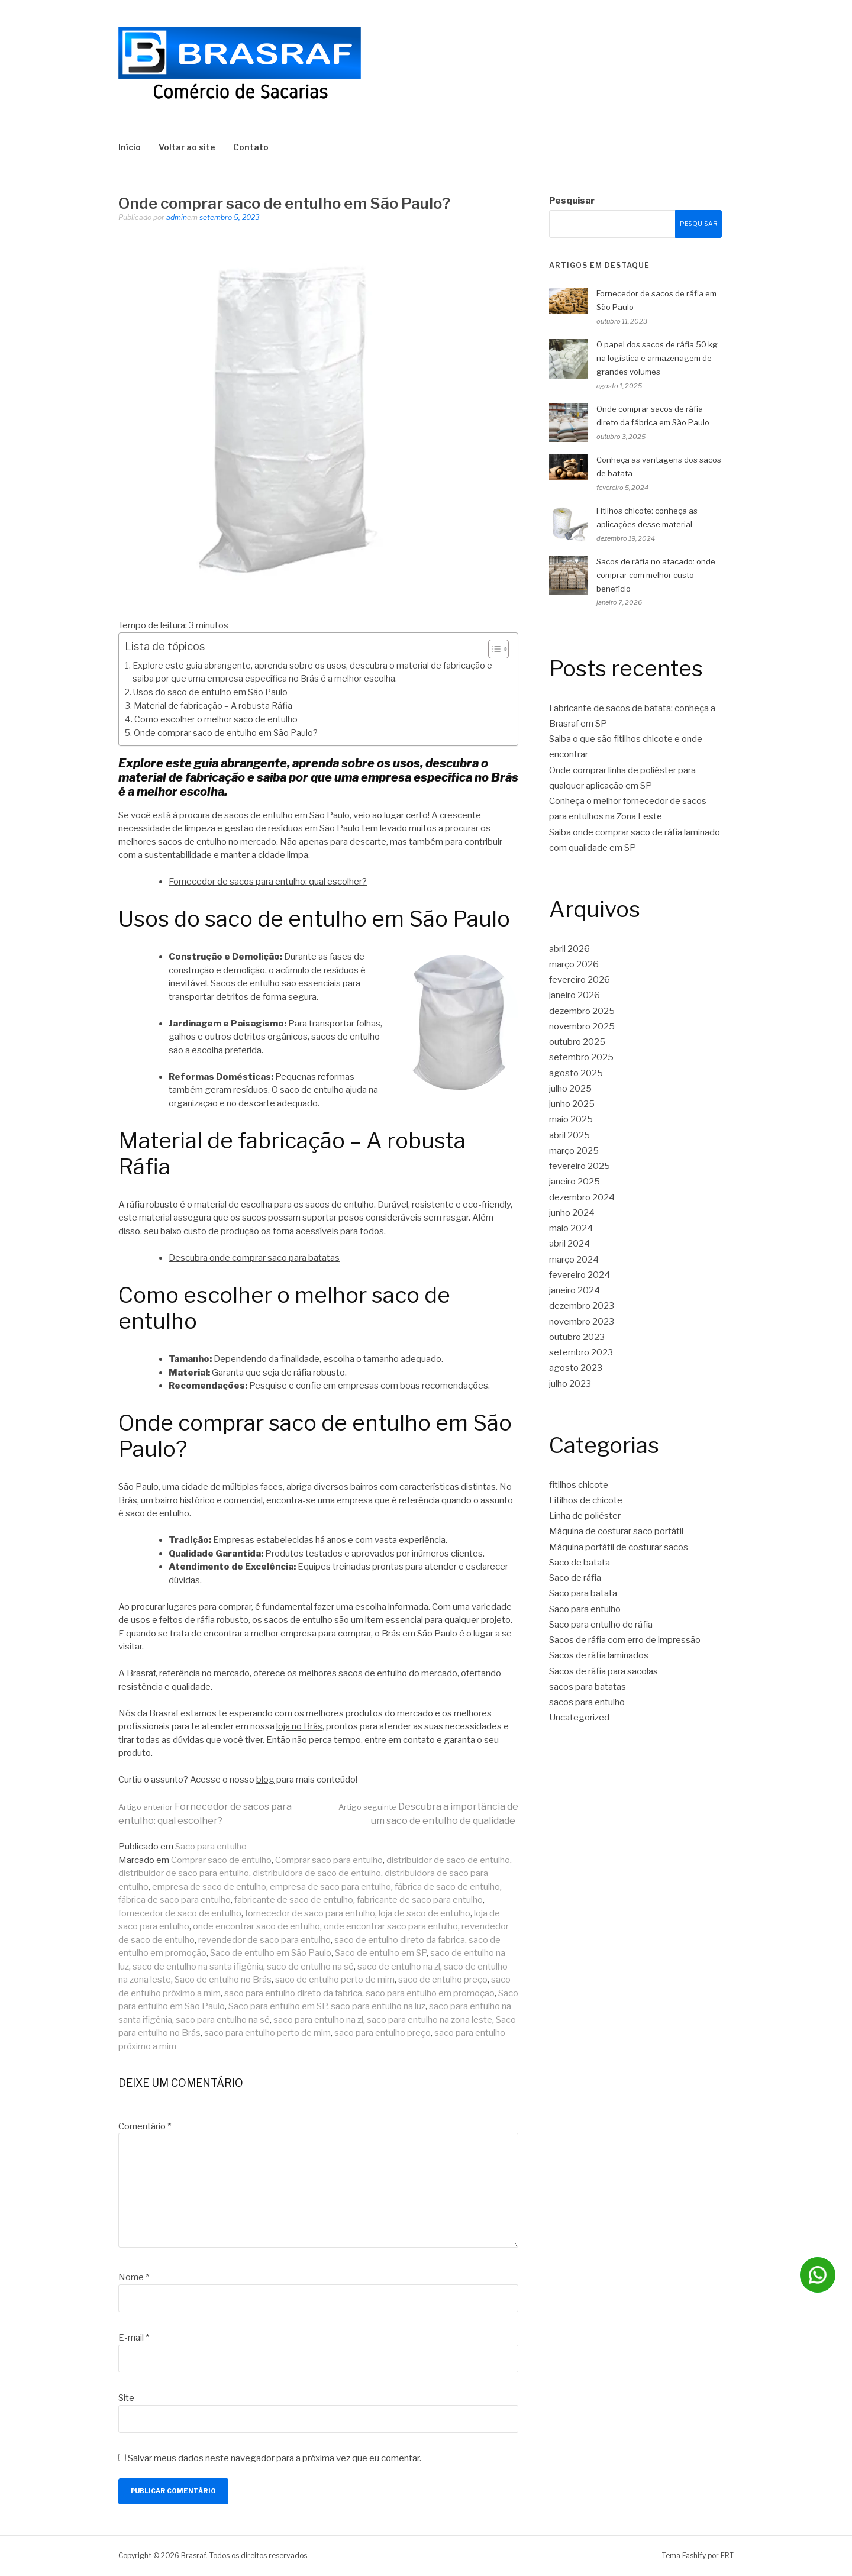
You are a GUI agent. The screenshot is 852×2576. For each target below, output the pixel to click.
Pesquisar (572, 200)
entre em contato (399, 1740)
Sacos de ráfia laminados (598, 1655)
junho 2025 (572, 1104)
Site (126, 2398)
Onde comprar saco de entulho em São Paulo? (226, 733)
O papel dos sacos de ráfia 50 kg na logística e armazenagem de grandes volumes (657, 358)
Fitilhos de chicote (585, 1500)
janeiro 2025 (574, 1181)
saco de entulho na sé (310, 1966)
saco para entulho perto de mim (267, 2033)
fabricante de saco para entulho (420, 1899)
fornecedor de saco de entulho (179, 1913)
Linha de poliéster (585, 1515)
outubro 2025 (577, 1042)
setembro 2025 (581, 1057)
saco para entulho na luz (378, 2006)
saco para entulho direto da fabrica (293, 1993)
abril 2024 (569, 1243)
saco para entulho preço (382, 2033)
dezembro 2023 (581, 1305)
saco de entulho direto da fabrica (399, 1940)
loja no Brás (299, 1726)
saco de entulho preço (443, 1979)
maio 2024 (571, 1228)
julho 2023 (570, 1384)
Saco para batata (583, 1593)
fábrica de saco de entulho (447, 1886)
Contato (251, 147)
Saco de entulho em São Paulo (270, 1953)
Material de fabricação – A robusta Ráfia (213, 706)
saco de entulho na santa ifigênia (198, 1966)
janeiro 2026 (574, 995)
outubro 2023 (577, 1337)
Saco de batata (579, 1562)
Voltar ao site (187, 147)
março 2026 (574, 964)
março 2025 (574, 1150)
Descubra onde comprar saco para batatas (254, 1258)
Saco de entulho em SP (381, 1953)
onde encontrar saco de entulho (256, 1926)
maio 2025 (571, 1119)
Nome (133, 2277)
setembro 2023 (581, 1352)
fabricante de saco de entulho (293, 1899)
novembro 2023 (581, 1321)
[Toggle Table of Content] (492, 649)
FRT (727, 2555)
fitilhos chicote (578, 1485)
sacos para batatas (587, 1686)
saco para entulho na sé (223, 2020)
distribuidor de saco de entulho (448, 1860)
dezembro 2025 (582, 1011)
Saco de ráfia (575, 1578)
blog (265, 1779)
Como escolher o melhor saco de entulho (216, 719)
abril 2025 (569, 1135)
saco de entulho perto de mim (335, 1979)
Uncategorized (579, 1717)
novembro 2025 (582, 1026)
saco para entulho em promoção (430, 1993)
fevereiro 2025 (579, 1166)
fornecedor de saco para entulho (310, 1913)
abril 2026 (569, 949)
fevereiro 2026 (579, 979)
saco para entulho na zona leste (429, 2020)
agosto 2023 (575, 1368)
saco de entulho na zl (398, 1966)
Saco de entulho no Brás (223, 1979)
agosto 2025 (576, 1073)
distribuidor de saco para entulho (183, 1873)
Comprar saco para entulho (329, 1860)
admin (176, 217)
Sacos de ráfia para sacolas (603, 1671)
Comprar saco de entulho (221, 1860)
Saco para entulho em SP (277, 2006)
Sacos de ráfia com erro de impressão (625, 1640)
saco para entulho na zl (318, 2020)
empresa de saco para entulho (330, 1886)
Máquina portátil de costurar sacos (618, 1547)
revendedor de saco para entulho (264, 1940)
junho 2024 (572, 1213)
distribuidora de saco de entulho (317, 1873)
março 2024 (574, 1259)
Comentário (144, 2126)
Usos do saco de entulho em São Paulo (210, 692)
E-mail (133, 2337)
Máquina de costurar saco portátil (616, 1531)
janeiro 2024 (574, 1290)
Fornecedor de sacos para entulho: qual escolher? (268, 881)
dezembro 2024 (582, 1197)
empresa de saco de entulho (209, 1886)
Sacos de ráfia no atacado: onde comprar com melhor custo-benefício (655, 575)
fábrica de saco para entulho (174, 1899)
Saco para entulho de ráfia (601, 1624)
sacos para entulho (587, 1702)
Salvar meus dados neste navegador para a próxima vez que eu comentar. (274, 2458)
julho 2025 (570, 1088)
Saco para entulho (211, 1846)
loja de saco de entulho (424, 1913)
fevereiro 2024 (579, 1275)
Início (129, 147)
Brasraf (141, 1673)
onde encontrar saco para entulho (391, 1926)
